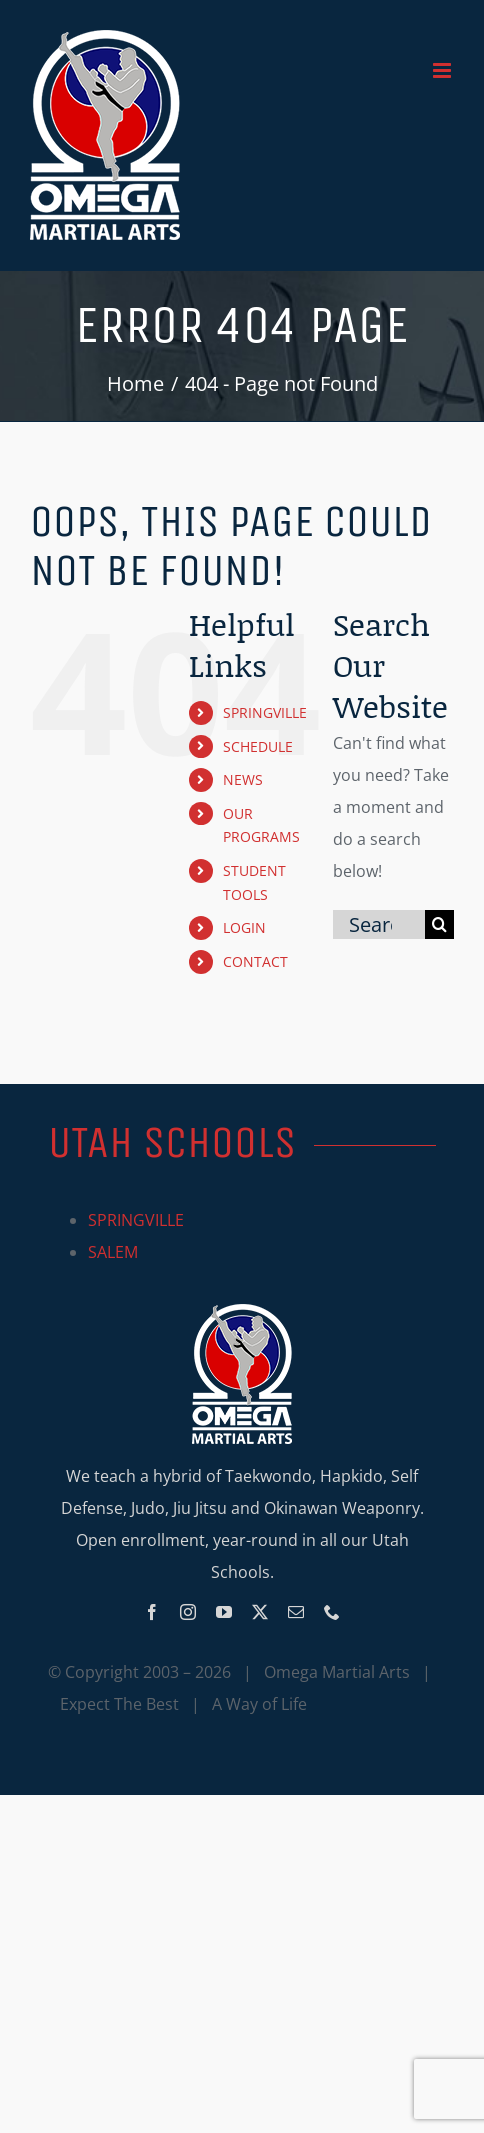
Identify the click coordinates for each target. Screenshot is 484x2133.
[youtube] (224, 1612)
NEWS (243, 779)
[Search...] (379, 924)
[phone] (332, 1612)
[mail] (296, 1612)
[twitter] (260, 1612)
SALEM (113, 1252)
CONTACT (255, 961)
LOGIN (244, 927)
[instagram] (188, 1612)
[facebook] (152, 1612)
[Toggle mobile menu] (443, 70)
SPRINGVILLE (265, 712)
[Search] (439, 924)
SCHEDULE (258, 746)
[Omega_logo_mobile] (242, 1312)
